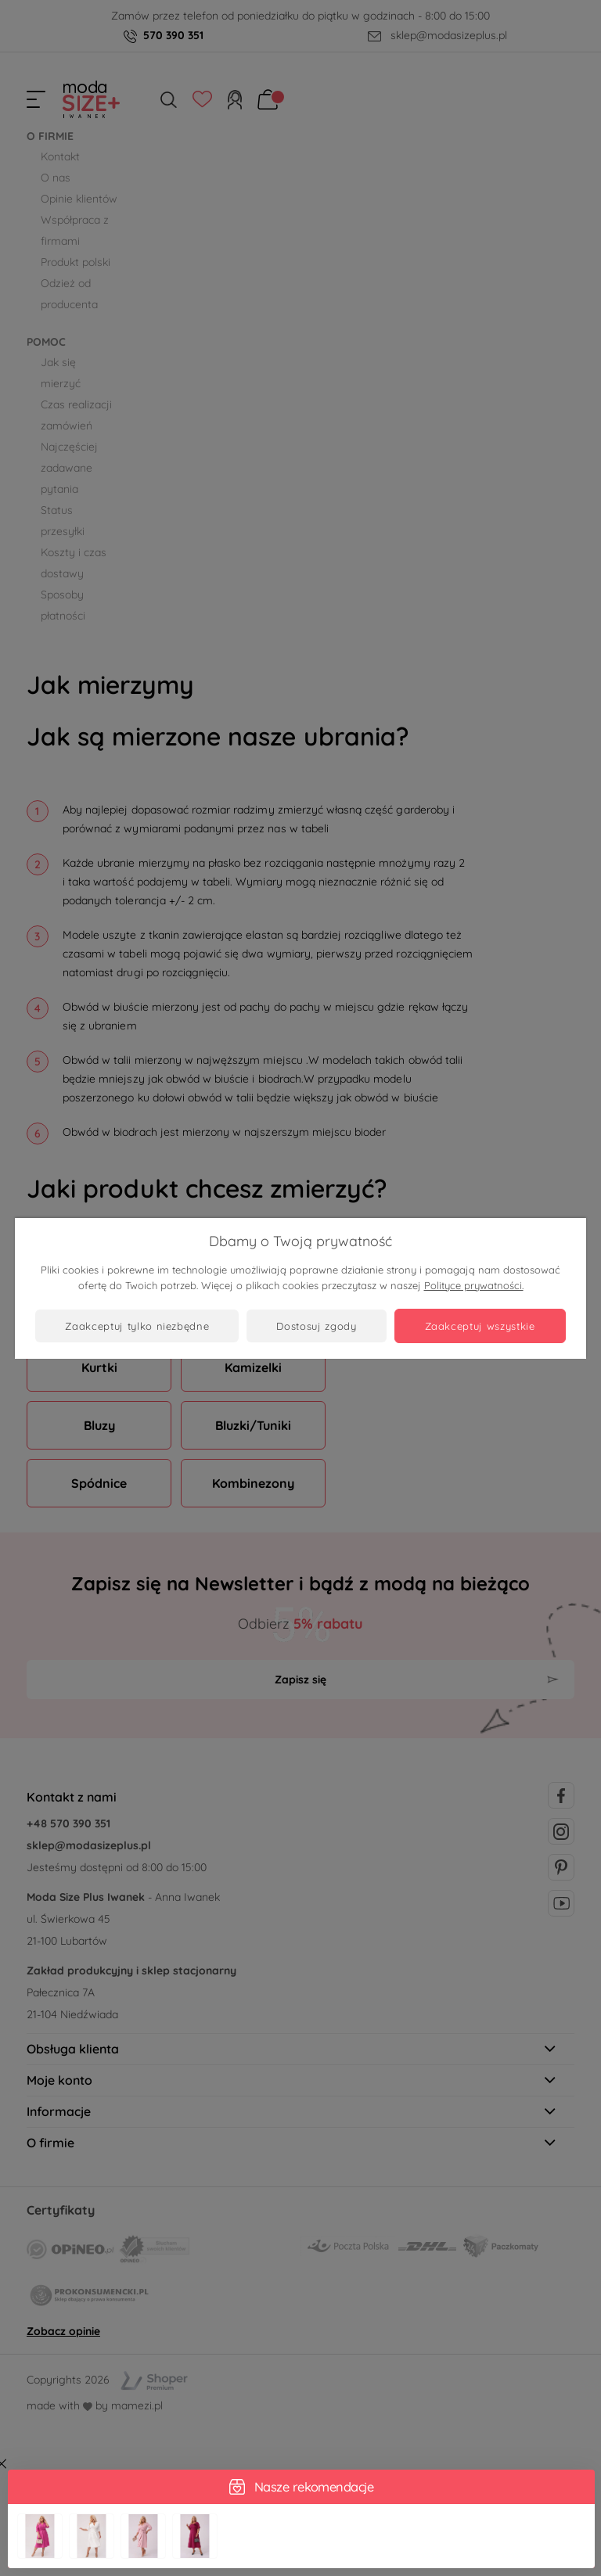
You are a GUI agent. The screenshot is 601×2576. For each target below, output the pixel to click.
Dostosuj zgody (316, 1326)
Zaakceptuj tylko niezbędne (137, 1326)
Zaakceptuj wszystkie (480, 1326)
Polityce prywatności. (474, 1285)
